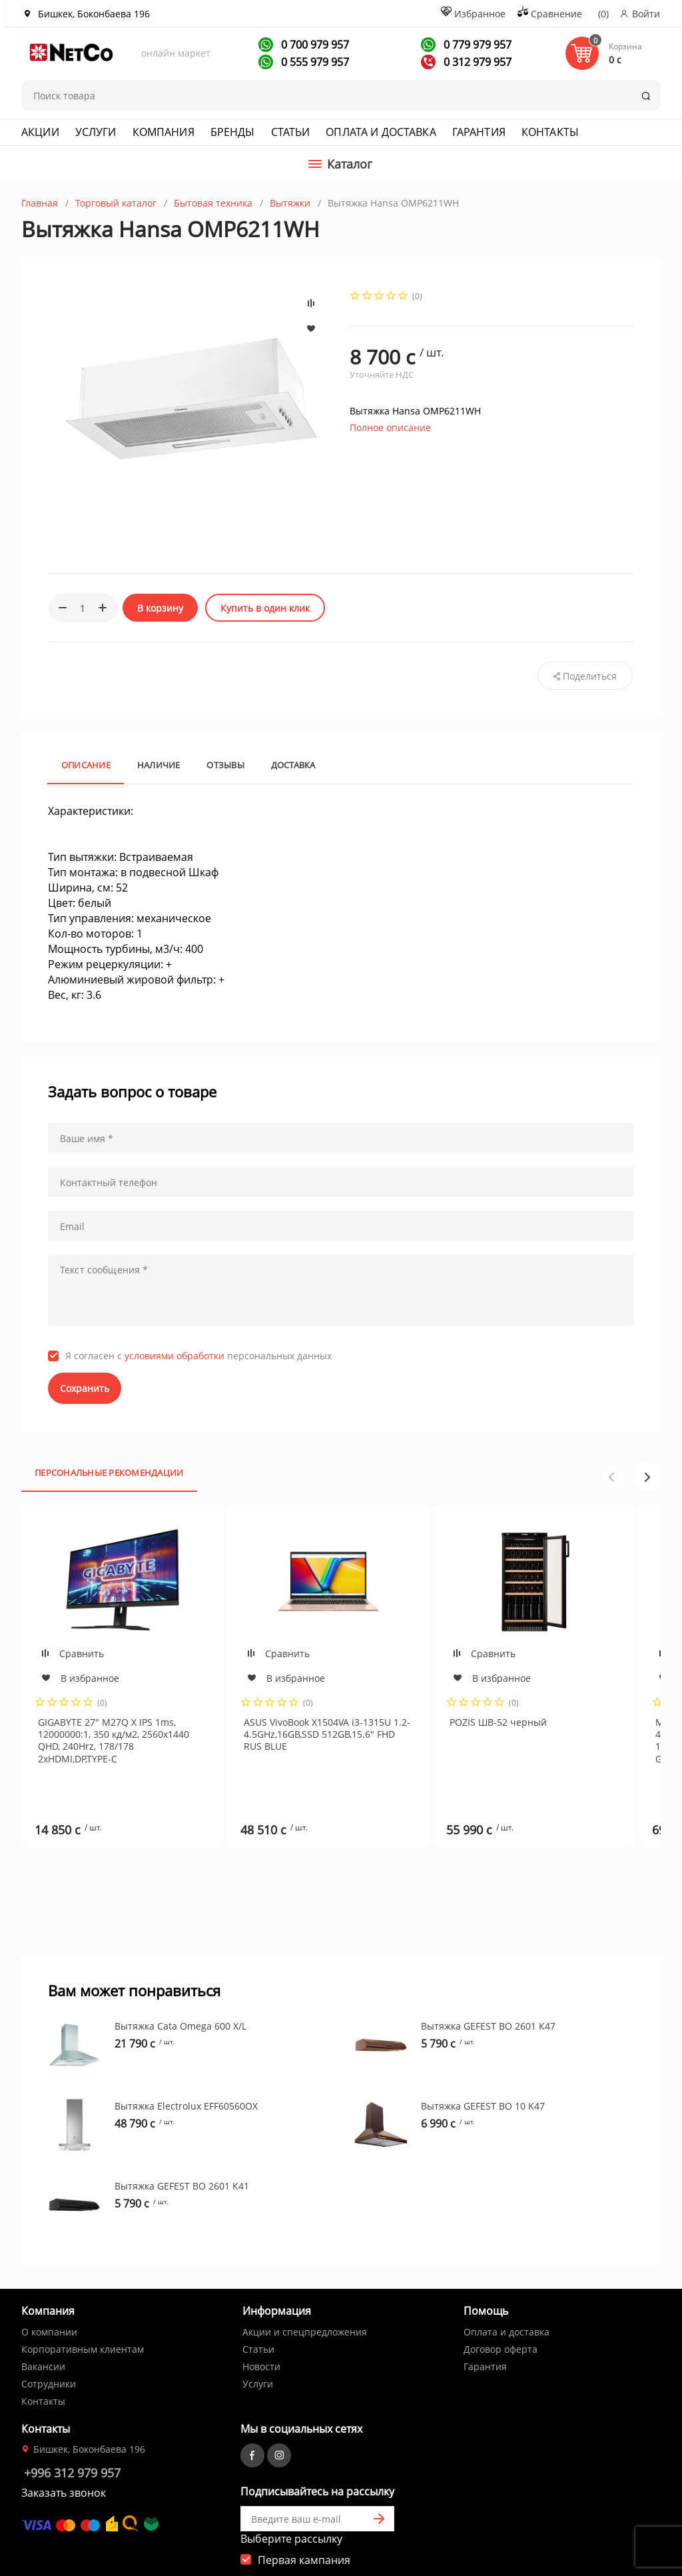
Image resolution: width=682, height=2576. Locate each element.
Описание (86, 765)
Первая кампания (304, 2514)
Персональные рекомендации (109, 1473)
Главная (39, 203)
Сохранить (84, 1388)
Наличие (158, 765)
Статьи (290, 132)
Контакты (550, 132)
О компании (49, 2286)
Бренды (232, 132)
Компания (163, 132)
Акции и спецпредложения (304, 2286)
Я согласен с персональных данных (198, 1356)
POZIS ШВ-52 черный (498, 1722)
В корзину (160, 608)
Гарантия (479, 132)
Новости (261, 2321)
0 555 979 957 (313, 62)
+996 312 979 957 (72, 2427)
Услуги (96, 132)
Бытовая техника (213, 203)
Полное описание (390, 427)
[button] (647, 1477)
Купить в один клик (265, 608)
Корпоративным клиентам (82, 2303)
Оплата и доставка (381, 132)
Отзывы (225, 765)
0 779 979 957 (476, 45)
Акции (40, 132)
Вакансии (43, 2321)
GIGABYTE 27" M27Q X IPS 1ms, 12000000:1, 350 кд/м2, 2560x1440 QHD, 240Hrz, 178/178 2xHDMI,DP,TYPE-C (113, 1740)
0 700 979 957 (313, 45)
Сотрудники (48, 2338)
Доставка (293, 765)
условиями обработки (174, 1355)
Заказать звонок (63, 2447)
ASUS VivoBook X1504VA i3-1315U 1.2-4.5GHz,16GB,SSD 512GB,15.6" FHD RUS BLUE (327, 1734)
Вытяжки (290, 203)
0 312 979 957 (476, 62)
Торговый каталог (116, 203)
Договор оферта (500, 2303)
